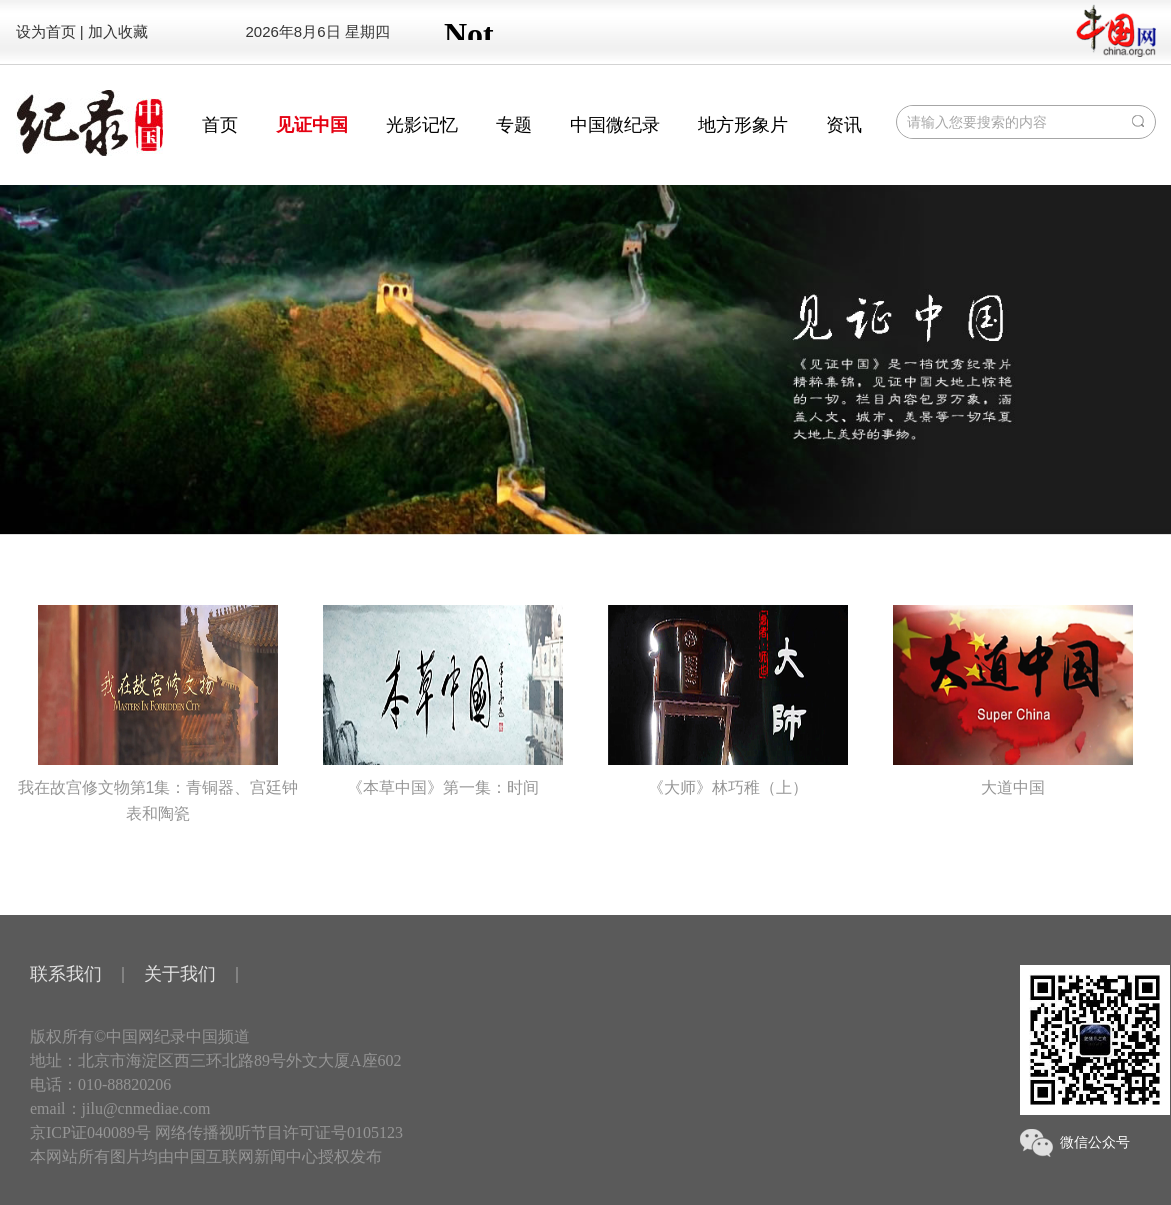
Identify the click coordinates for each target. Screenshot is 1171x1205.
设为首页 (46, 31)
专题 (514, 125)
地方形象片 (743, 125)
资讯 (844, 125)
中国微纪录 (615, 125)
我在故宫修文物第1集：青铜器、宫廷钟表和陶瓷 (158, 713)
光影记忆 (422, 125)
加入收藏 (118, 31)
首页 (220, 125)
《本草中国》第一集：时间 (443, 700)
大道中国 (1013, 700)
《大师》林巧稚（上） (728, 700)
